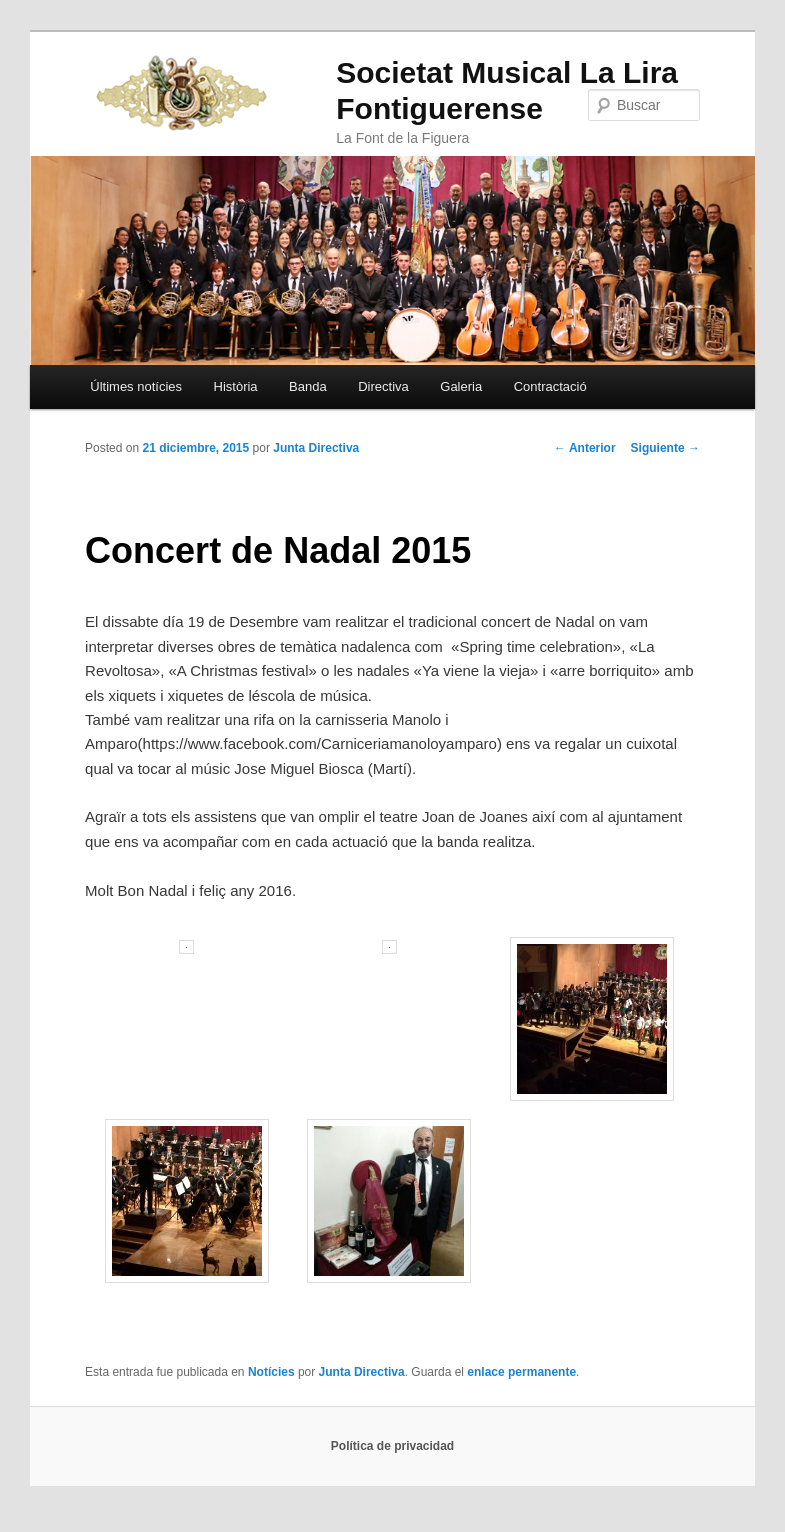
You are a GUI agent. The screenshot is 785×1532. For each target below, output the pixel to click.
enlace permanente (521, 1372)
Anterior (585, 448)
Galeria (461, 386)
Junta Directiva (316, 448)
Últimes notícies (136, 386)
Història (236, 386)
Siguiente (665, 448)
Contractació (550, 386)
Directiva (383, 386)
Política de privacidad (392, 1446)
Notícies (271, 1372)
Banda (308, 386)
